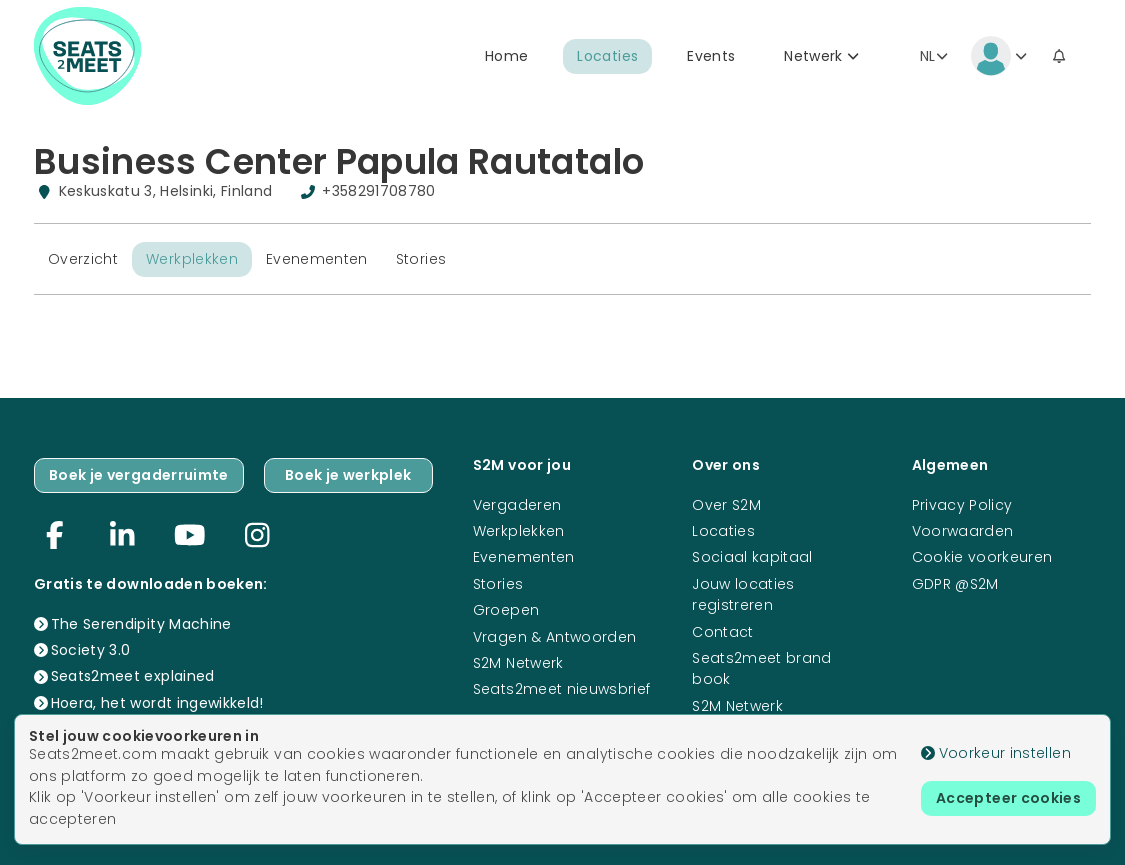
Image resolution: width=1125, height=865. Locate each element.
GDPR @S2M (955, 584)
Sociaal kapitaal (752, 557)
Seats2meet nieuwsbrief (562, 689)
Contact (722, 632)
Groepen (506, 610)
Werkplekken (192, 259)
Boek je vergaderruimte (139, 475)
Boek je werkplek (348, 475)
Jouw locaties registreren (743, 594)
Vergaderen (517, 505)
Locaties (607, 56)
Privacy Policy (962, 505)
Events (711, 56)
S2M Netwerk (518, 663)
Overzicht (83, 259)
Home (506, 56)
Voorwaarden (963, 531)
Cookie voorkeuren (982, 557)
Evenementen (317, 259)
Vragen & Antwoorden (555, 637)
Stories (421, 259)
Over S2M (726, 505)
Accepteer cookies (1008, 798)
